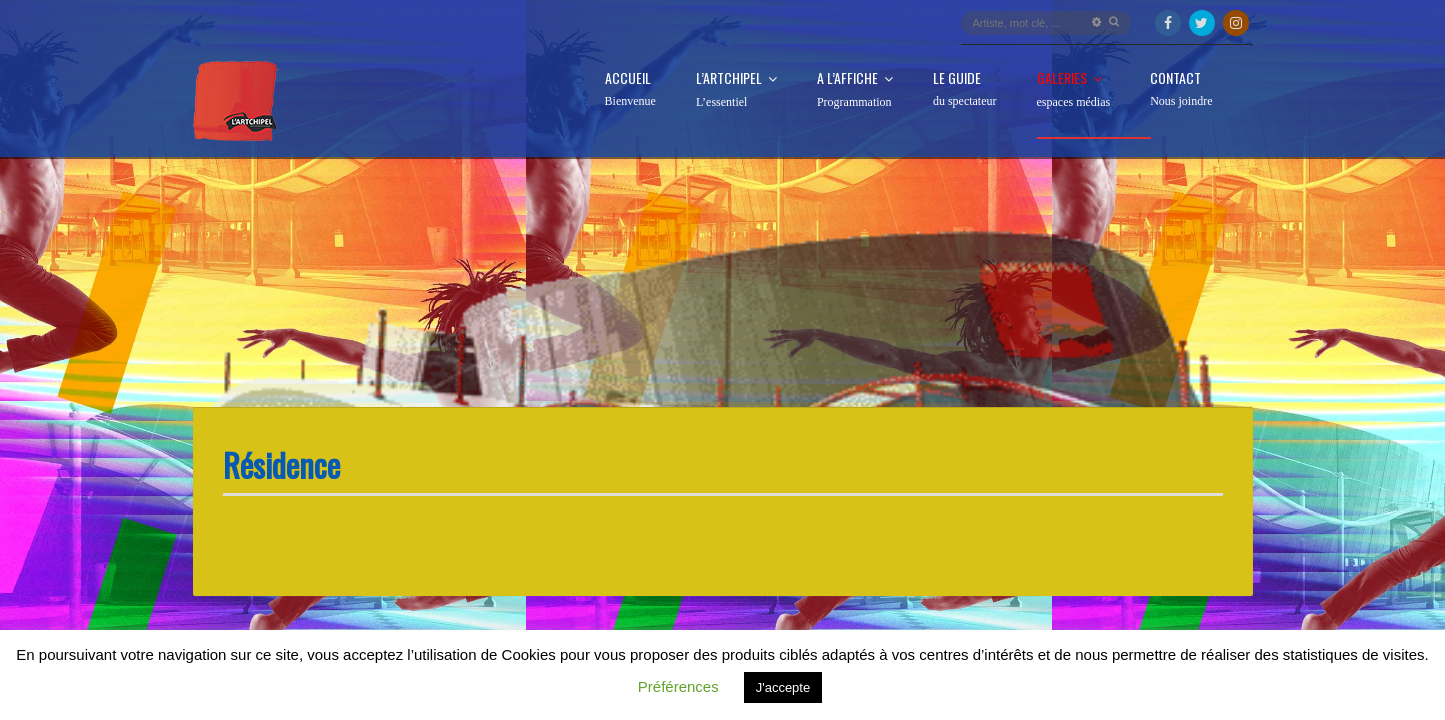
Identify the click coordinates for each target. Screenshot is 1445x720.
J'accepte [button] (783, 687)
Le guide (965, 89)
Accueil (630, 89)
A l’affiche (855, 90)
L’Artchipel (736, 90)
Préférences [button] (678, 686)
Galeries (1074, 90)
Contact (1181, 89)
